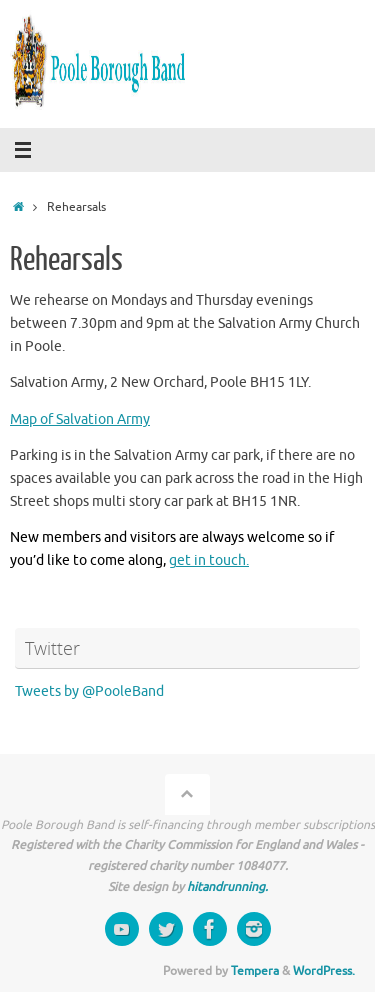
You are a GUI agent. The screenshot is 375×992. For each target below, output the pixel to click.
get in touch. (209, 560)
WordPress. (324, 971)
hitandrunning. (227, 887)
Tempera (255, 971)
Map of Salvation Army (80, 419)
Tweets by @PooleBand (89, 691)
